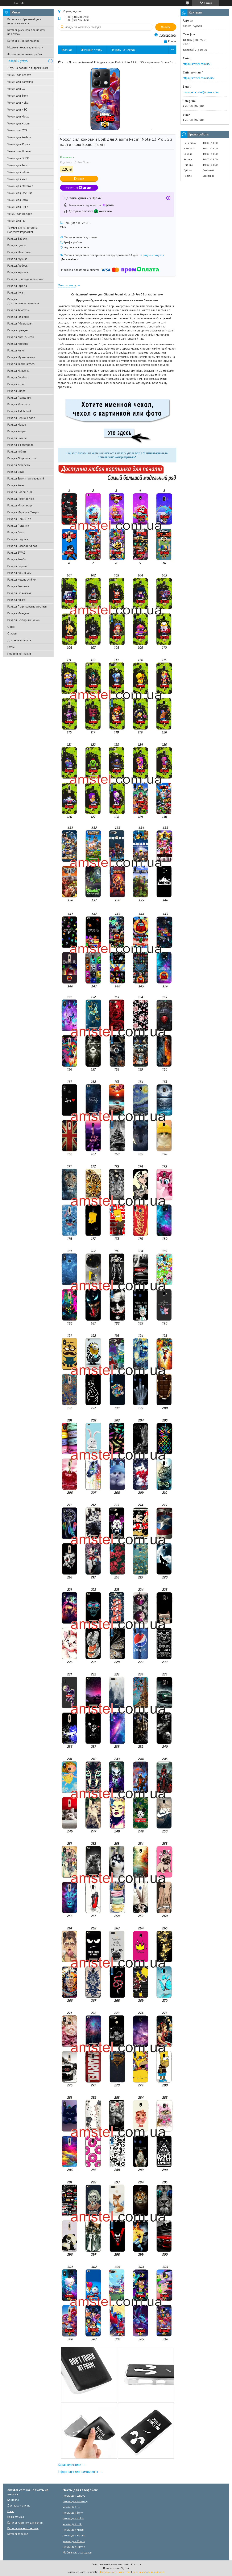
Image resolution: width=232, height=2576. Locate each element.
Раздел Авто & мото (20, 337)
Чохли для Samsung (20, 82)
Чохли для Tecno (18, 165)
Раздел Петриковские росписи (27, 606)
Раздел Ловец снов (20, 492)
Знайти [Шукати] (165, 27)
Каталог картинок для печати (25, 2522)
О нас (10, 627)
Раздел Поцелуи (18, 525)
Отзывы (12, 633)
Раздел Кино (15, 350)
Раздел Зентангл (18, 586)
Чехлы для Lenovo (19, 75)
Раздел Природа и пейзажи (25, 279)
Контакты (13, 2500)
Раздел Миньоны (18, 371)
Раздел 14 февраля (20, 445)
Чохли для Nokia (18, 102)
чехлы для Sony (73, 2513)
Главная (67, 49)
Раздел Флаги (16, 292)
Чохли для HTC (17, 109)
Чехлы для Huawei (19, 151)
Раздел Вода (15, 472)
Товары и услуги (17, 61)
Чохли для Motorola (20, 186)
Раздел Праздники (19, 397)
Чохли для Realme (19, 137)
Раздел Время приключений (25, 478)
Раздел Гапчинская (19, 593)
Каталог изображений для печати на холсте (24, 21)
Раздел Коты (15, 485)
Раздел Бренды (17, 330)
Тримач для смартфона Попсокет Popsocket (22, 230)
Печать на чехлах (123, 49)
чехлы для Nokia (73, 2518)
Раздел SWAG (16, 552)
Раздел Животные (19, 252)
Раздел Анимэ (16, 600)
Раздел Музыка (17, 259)
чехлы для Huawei (74, 2547)
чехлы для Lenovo (74, 2495)
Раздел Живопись (18, 404)
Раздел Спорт (16, 391)
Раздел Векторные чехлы (24, 620)
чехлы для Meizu (73, 2530)
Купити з (79, 188)
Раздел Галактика (18, 317)
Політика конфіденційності (148, 2571)
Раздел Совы (15, 532)
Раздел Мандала (18, 613)
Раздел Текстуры (18, 310)
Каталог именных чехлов (23, 41)
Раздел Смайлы (17, 377)
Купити (79, 178)
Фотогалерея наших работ (24, 54)
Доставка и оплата (19, 640)
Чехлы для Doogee (19, 214)
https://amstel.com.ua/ (196, 64)
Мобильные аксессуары (77, 2552)
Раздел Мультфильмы (21, 357)
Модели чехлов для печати (25, 47)
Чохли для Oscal (18, 200)
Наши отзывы (15, 2517)
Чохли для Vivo (17, 179)
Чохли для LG (16, 89)
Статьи (11, 647)
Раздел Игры (15, 384)
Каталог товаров (17, 2534)
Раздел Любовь (17, 265)
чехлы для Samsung (75, 2501)
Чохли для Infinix (18, 172)
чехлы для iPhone (74, 2541)
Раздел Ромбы (16, 559)
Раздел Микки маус (19, 505)
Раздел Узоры (16, 431)
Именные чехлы (91, 49)
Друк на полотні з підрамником (27, 68)
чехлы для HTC (72, 2524)
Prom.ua (136, 2564)
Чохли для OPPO (18, 158)
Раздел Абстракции (19, 323)
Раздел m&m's (16, 451)
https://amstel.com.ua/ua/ (198, 78)
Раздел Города (17, 286)
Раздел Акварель (18, 465)
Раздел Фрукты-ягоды (21, 458)
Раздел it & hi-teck (19, 411)
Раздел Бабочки (17, 238)
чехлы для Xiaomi (74, 2535)
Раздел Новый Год (19, 519)
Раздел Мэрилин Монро (23, 512)
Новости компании (19, 654)
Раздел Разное (17, 438)
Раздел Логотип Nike (20, 499)
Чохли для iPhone (18, 144)
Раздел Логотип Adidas (22, 546)
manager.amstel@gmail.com (201, 92)
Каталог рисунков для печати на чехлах (26, 32)
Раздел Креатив (17, 344)
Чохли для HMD (17, 207)
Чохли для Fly (16, 221)
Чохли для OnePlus (19, 193)
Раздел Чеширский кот (22, 579)
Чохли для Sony (17, 95)
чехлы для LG (71, 2507)
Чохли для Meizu (18, 116)
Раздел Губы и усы (19, 573)
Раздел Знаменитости (21, 364)
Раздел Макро (16, 424)
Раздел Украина (17, 272)
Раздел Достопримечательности (23, 301)
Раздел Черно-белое (21, 418)
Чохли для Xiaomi (18, 123)
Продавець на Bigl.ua (116, 2568)
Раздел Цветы (16, 245)
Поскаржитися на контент (115, 2571)
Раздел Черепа (17, 566)
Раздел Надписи (18, 539)
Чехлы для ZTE (17, 130)
